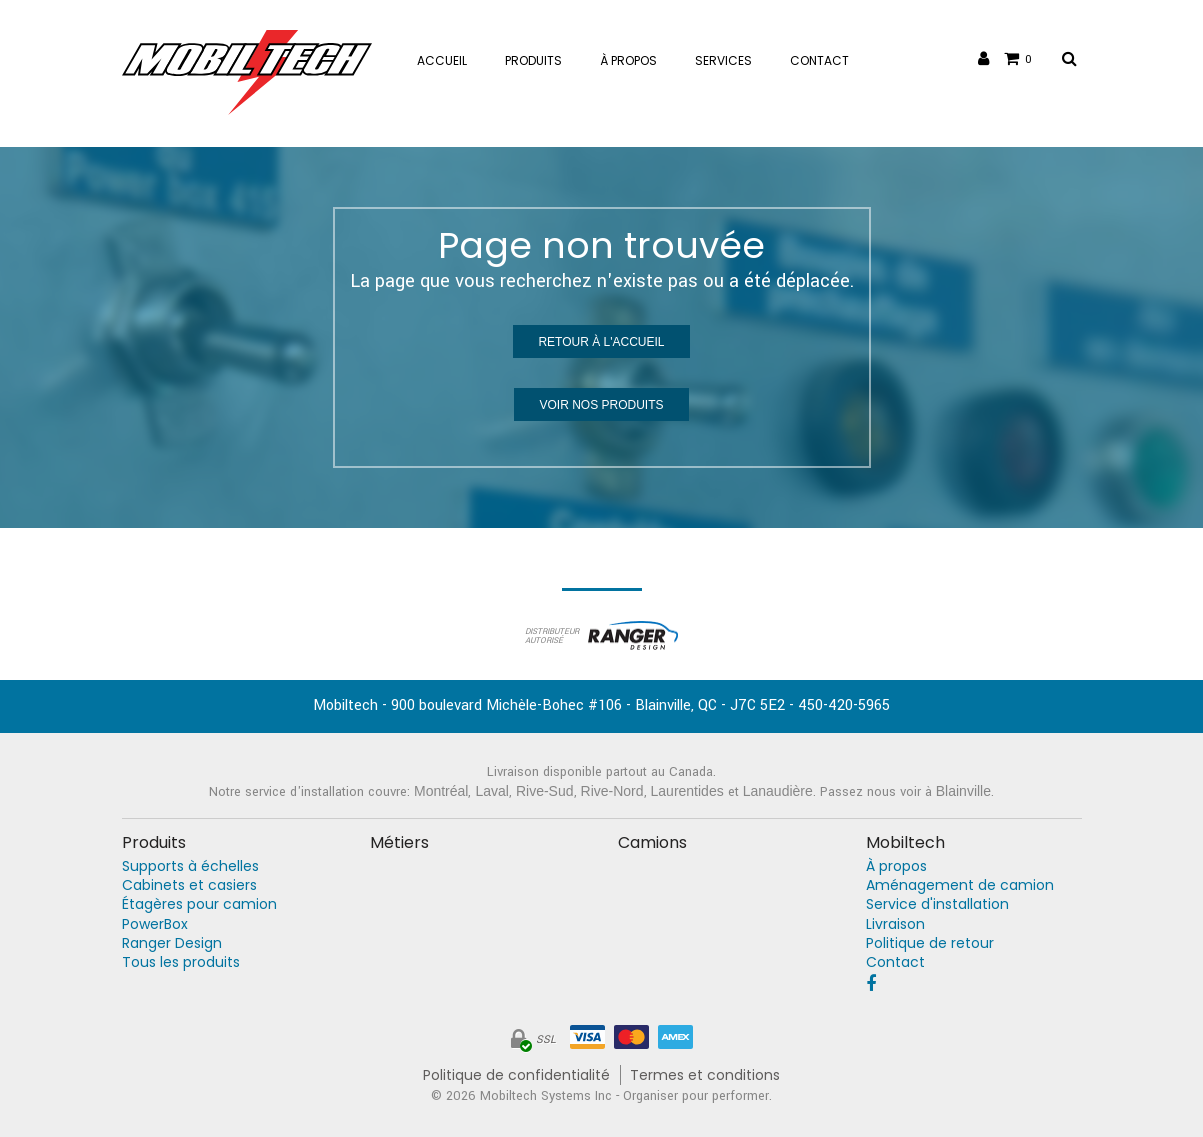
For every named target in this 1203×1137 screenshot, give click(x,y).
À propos (896, 866)
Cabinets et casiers (189, 885)
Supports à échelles (190, 866)
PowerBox (155, 924)
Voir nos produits (601, 405)
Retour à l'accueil (601, 342)
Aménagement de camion (960, 885)
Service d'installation (937, 904)
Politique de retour (930, 943)
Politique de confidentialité (516, 1075)
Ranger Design (172, 943)
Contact (895, 962)
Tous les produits (181, 962)
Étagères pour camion (199, 904)
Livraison (895, 924)
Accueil (442, 60)
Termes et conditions (705, 1075)
